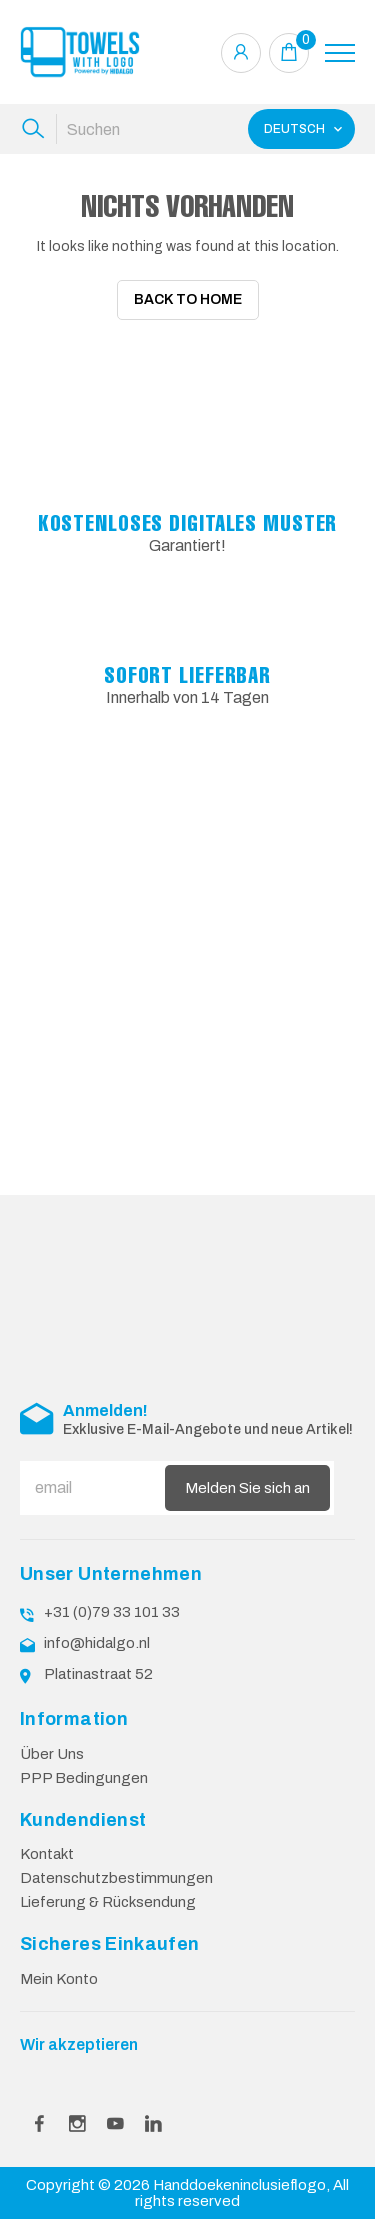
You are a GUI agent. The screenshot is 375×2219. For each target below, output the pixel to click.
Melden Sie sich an (247, 1482)
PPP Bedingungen (84, 1772)
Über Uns (52, 1748)
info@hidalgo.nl (97, 1637)
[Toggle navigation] (340, 53)
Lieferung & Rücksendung (108, 1897)
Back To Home (188, 299)
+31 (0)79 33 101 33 (112, 1606)
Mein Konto (59, 1973)
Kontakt (47, 1849)
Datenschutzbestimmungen (116, 1873)
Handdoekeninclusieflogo (239, 2179)
